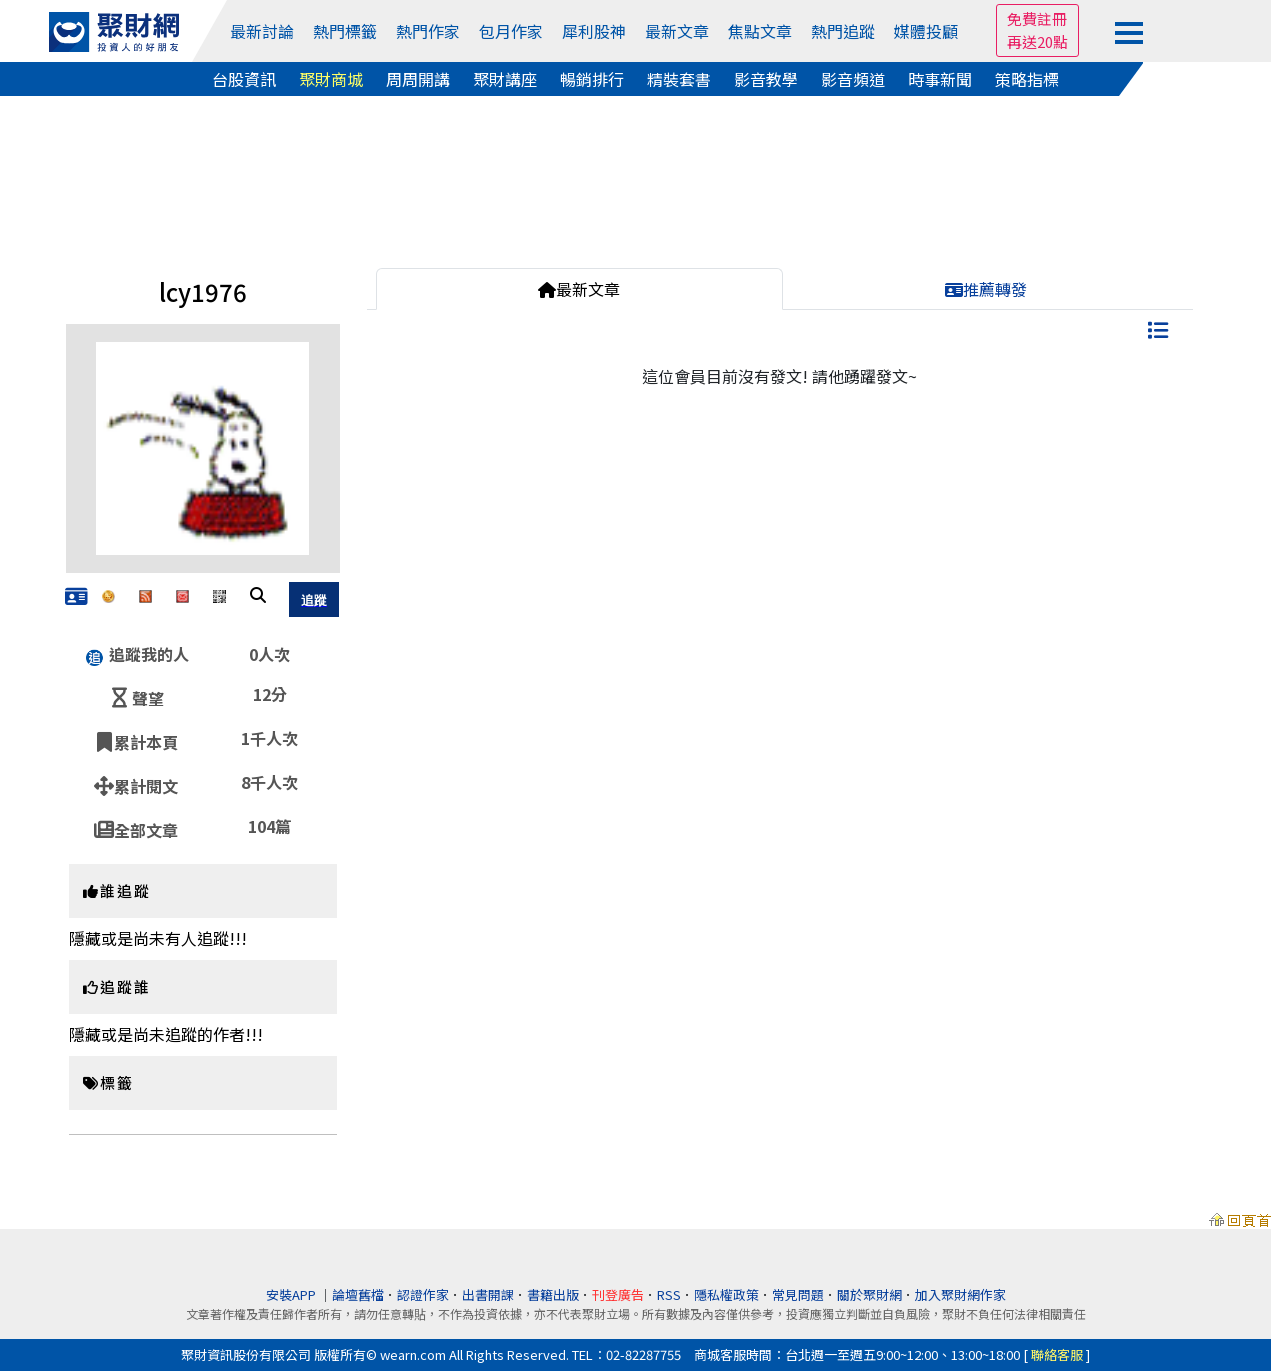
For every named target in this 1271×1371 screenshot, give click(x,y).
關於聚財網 (869, 1294)
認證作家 (423, 1294)
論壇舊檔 (358, 1294)
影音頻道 (853, 79)
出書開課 (488, 1294)
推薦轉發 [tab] (986, 289)
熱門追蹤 (843, 31)
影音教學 (766, 79)
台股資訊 (244, 79)
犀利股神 (594, 31)
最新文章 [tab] (579, 289)
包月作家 (511, 31)
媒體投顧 (926, 31)
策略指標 (1027, 79)
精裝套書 (679, 79)
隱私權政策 (726, 1294)
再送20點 (1037, 41)
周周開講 (418, 79)
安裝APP (292, 1294)
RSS (669, 1294)
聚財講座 (505, 79)
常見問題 (798, 1294)
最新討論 (262, 31)
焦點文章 (760, 31)
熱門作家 (428, 31)
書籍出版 (553, 1294)
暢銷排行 (592, 79)
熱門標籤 (345, 31)
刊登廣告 (618, 1294)
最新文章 (677, 31)
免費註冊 (1037, 18)
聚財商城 (331, 79)
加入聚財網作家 (960, 1294)
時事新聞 (940, 79)
